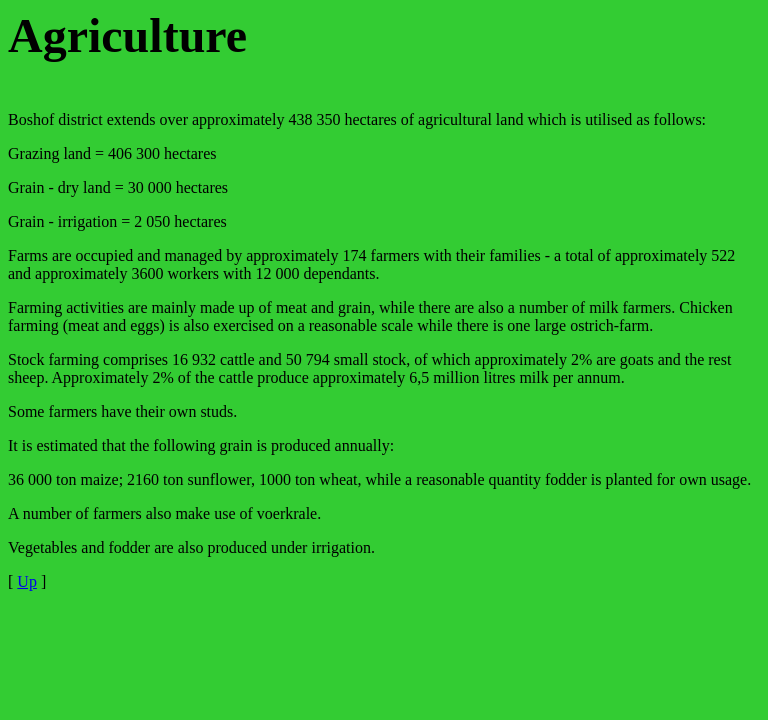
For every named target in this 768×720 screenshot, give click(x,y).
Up (27, 581)
